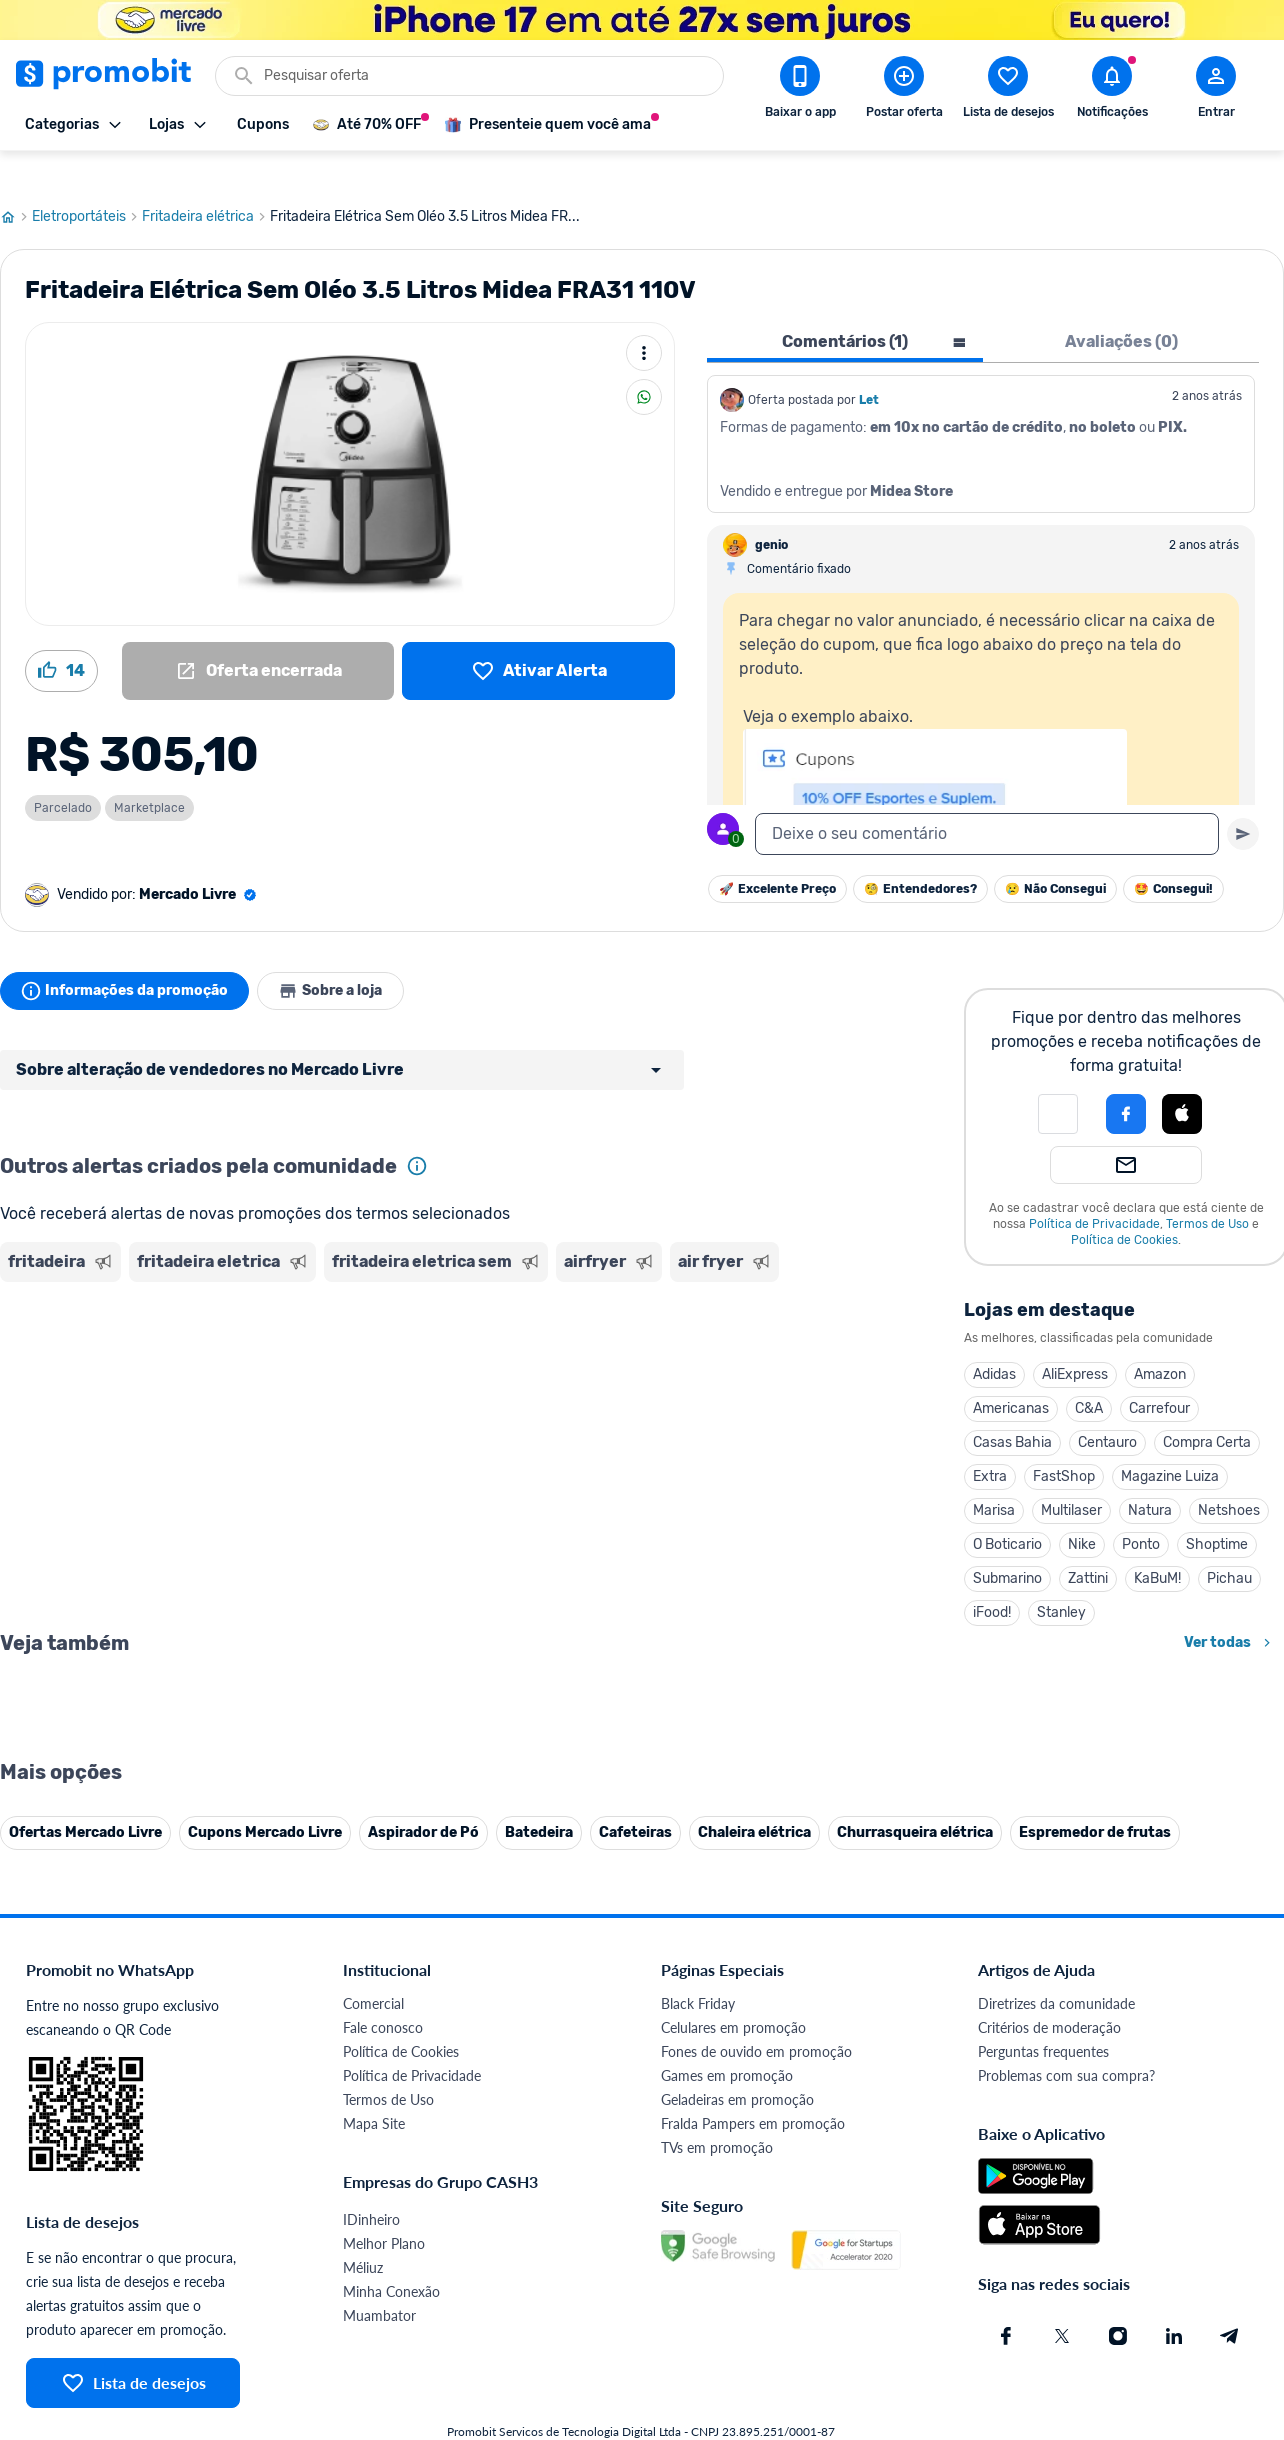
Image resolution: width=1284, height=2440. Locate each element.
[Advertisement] (384, 1333)
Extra (990, 1442)
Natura (1150, 1476)
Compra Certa (1207, 1408)
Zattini (1088, 1544)
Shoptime (1217, 1510)
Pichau (1229, 1544)
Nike (1082, 1510)
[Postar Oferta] (904, 91)
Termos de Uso (1207, 1190)
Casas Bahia (1012, 1408)
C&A (1089, 1374)
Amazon (1160, 1340)
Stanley (1061, 1578)
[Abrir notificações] (1112, 91)
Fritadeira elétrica (206, 183)
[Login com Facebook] (1126, 1080)
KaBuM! (1157, 1544)
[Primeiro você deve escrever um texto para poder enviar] (1243, 800)
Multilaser (1071, 1476)
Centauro (1107, 1408)
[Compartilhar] (644, 363)
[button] (1058, 1080)
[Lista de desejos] (538, 637)
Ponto (1141, 1510)
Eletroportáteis (87, 183)
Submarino (1007, 1544)
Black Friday (698, 2411)
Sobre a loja (342, 957)
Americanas (1011, 1374)
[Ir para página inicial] (16, 183)
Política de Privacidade (1094, 1190)
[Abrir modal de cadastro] (1216, 91)
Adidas (994, 1340)
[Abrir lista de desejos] (1008, 91)
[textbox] (987, 800)
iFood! (992, 1578)
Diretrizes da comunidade (1056, 2411)
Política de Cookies (1124, 1206)
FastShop (1064, 1442)
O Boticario (1007, 1510)
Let (869, 366)
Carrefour (1159, 1374)
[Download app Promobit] (800, 91)
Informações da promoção (128, 957)
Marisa (994, 1476)
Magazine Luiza (1170, 1442)
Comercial (373, 2411)
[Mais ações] (644, 319)
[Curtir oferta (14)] (61, 637)
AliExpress (1075, 1340)
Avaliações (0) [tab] (1121, 307)
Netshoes (1229, 1476)
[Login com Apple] (1182, 1080)
